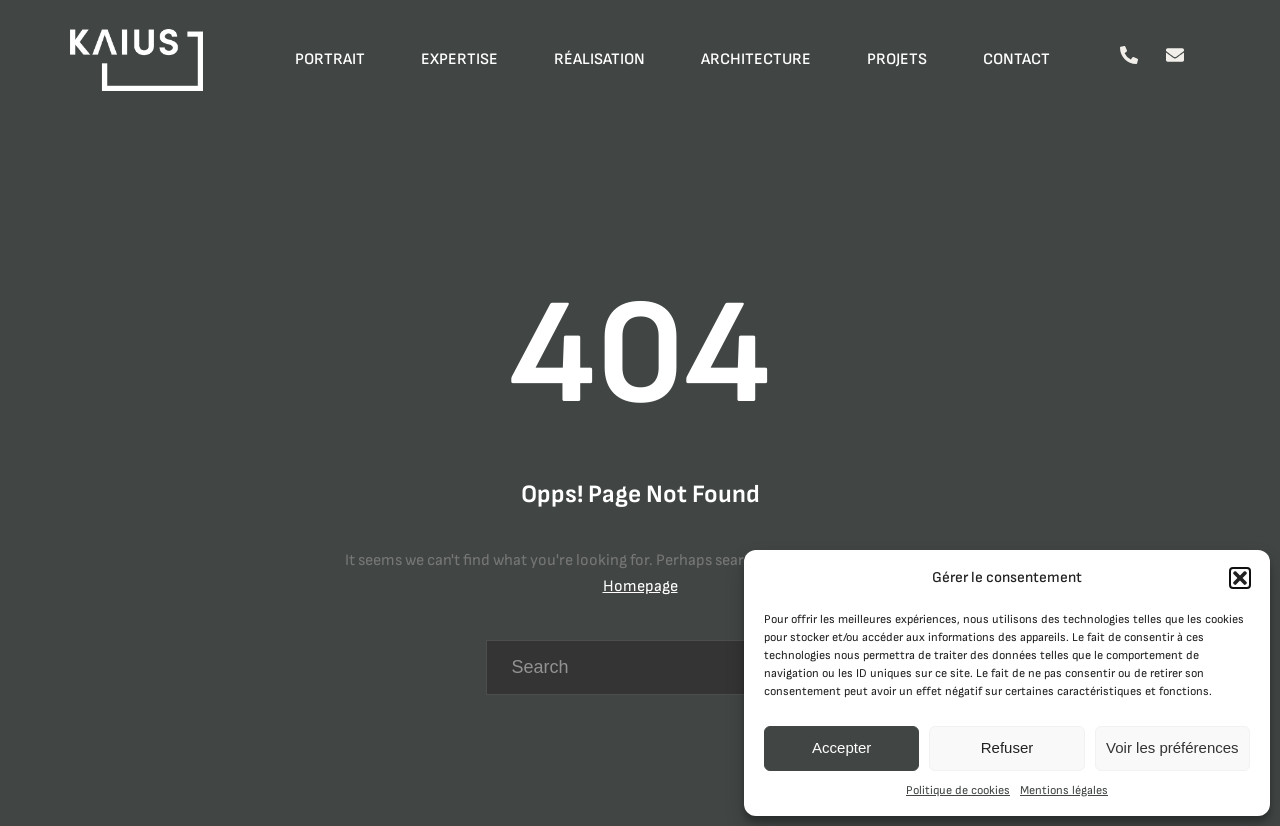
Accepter (841, 747)
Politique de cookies (958, 790)
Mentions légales (1064, 790)
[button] (1240, 578)
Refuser (1007, 747)
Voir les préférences (1172, 747)
